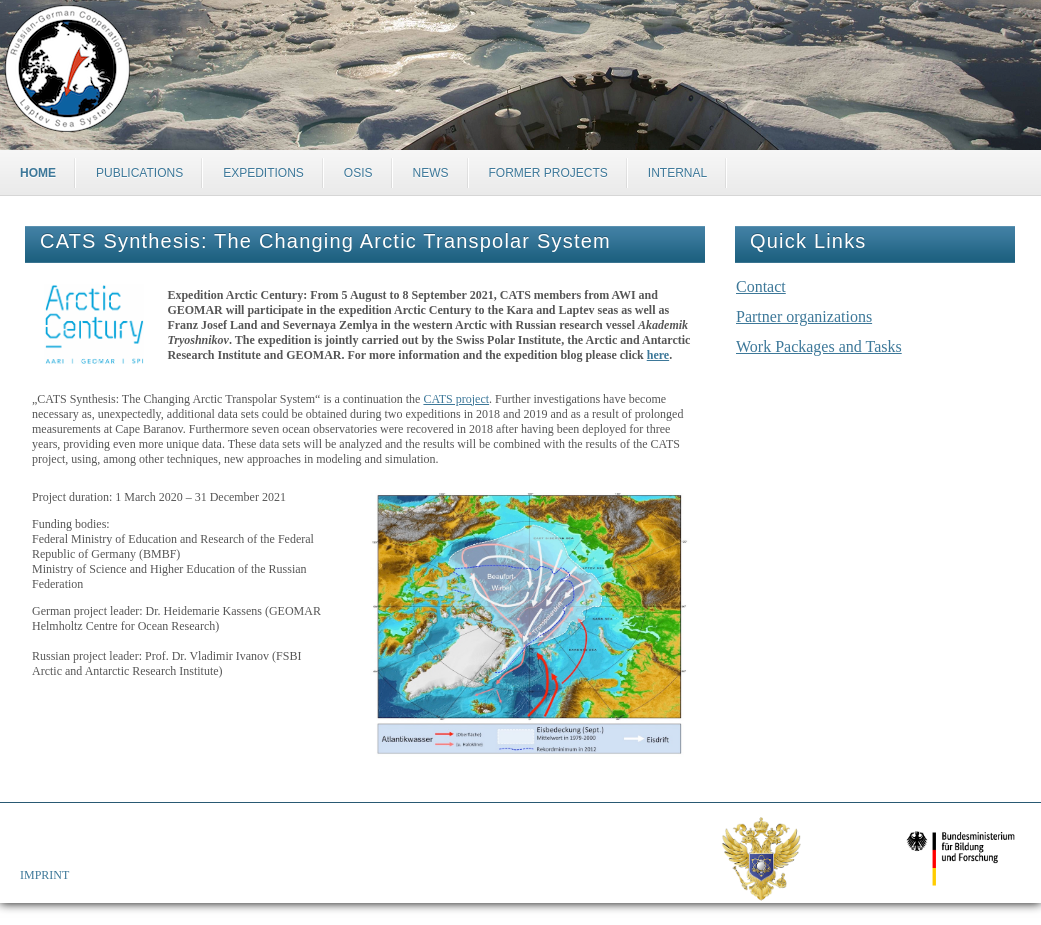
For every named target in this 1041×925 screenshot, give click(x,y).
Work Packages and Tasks (819, 346)
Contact (761, 286)
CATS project (456, 399)
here (658, 355)
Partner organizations (804, 316)
